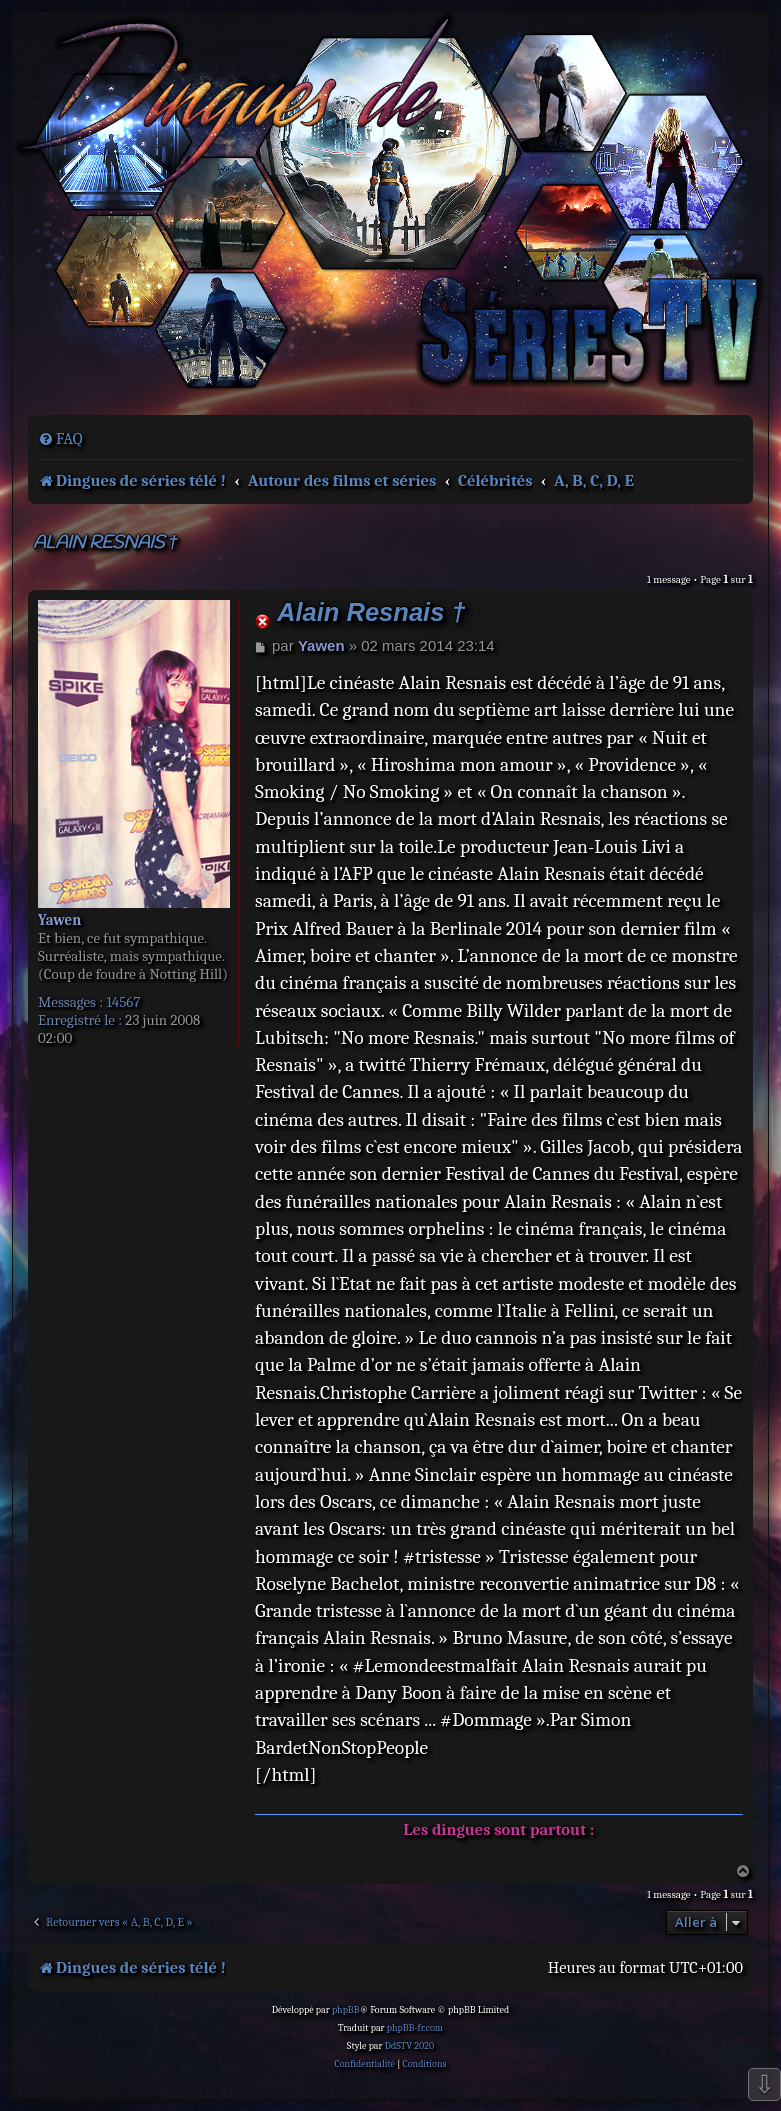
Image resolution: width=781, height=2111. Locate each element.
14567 (123, 1002)
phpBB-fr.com (415, 2028)
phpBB (346, 2010)
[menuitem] (60, 439)
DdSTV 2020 (409, 2046)
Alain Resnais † (105, 543)
